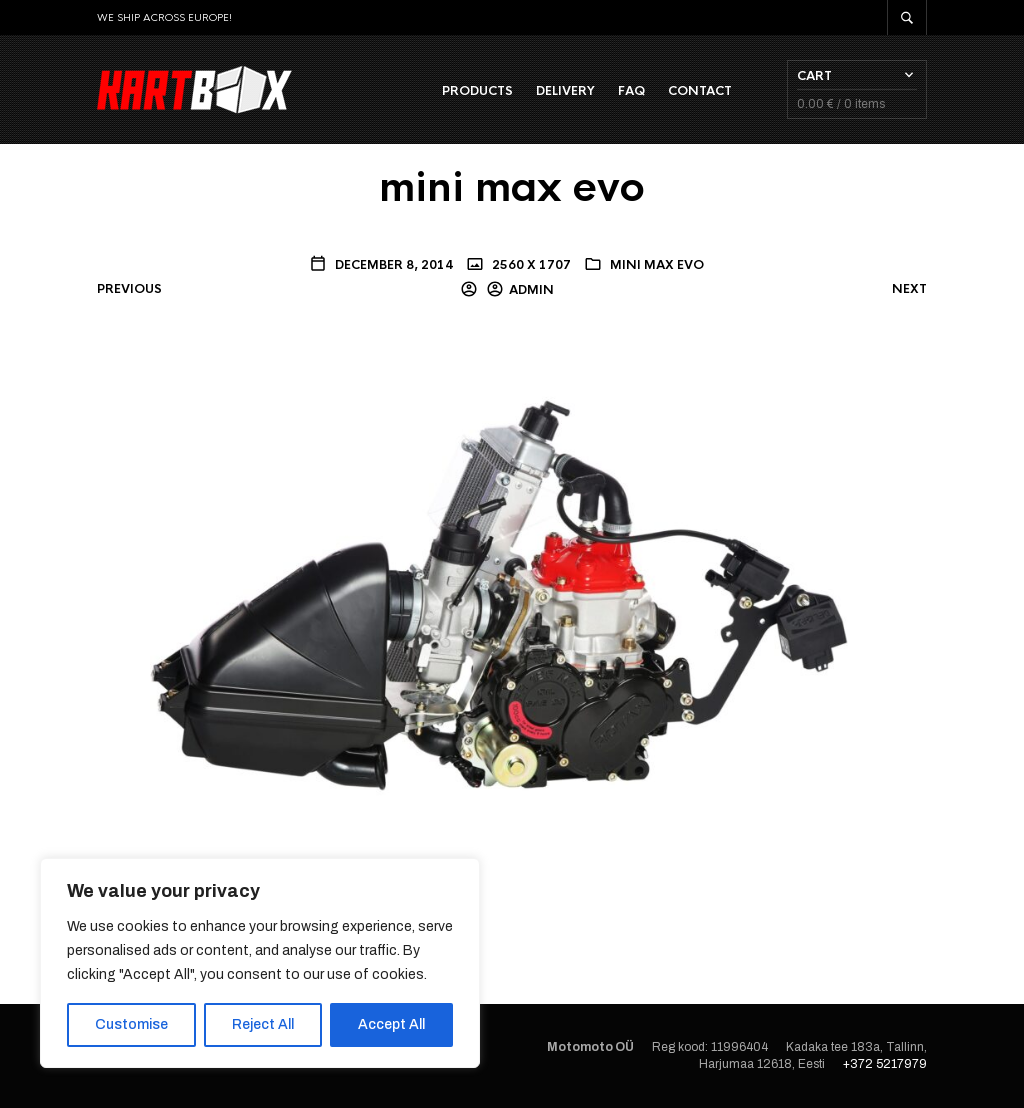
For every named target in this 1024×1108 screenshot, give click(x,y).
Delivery (565, 91)
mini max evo (657, 265)
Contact (700, 91)
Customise (131, 1024)
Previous (129, 289)
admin (531, 290)
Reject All (263, 1024)
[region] (260, 963)
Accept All (391, 1024)
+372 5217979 (885, 1064)
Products (477, 91)
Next (909, 289)
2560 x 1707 (530, 265)
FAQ (631, 91)
